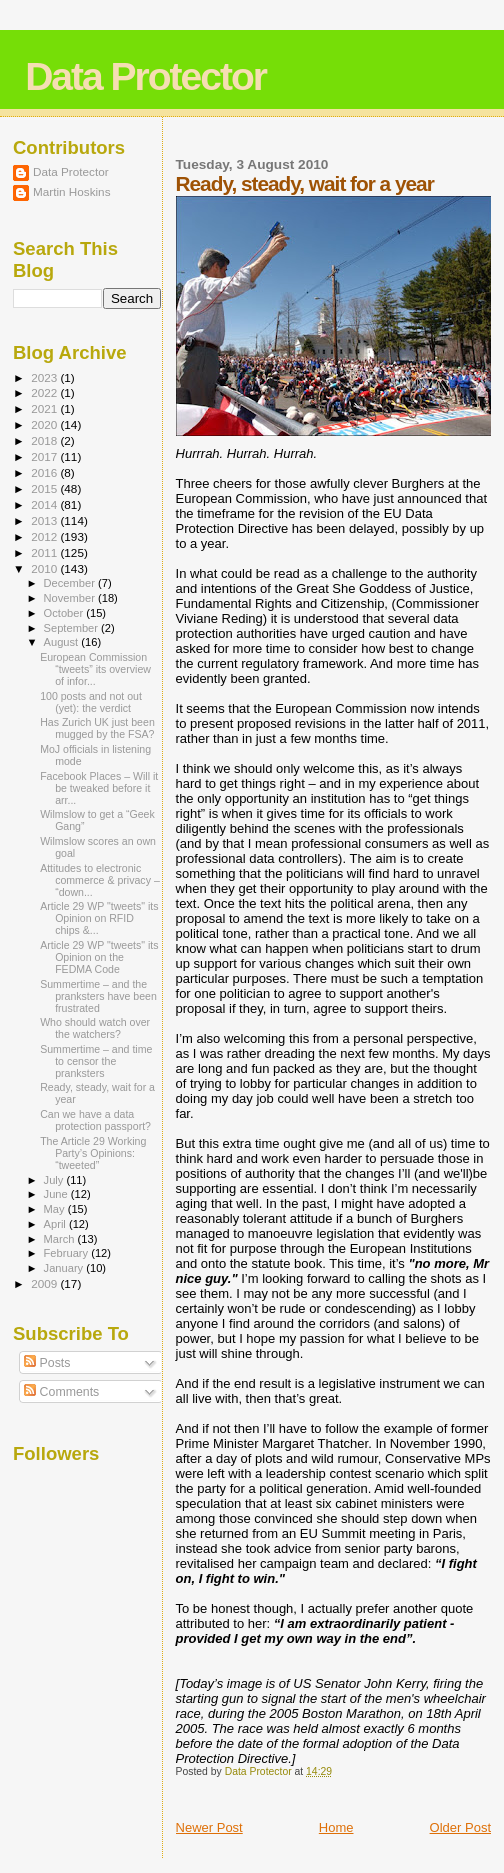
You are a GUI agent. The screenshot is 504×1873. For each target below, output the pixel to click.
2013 (45, 520)
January (65, 1268)
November (71, 598)
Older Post (460, 1827)
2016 (45, 472)
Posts (47, 1363)
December (71, 583)
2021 (45, 408)
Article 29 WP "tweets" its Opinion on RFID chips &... (99, 918)
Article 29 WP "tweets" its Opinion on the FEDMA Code (99, 957)
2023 (45, 377)
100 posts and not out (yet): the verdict (91, 702)
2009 (45, 1283)
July (55, 1180)
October (65, 613)
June (57, 1194)
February (68, 1253)
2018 (45, 440)
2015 (45, 488)
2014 (45, 504)
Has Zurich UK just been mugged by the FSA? (97, 728)
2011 (45, 552)
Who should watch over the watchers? (95, 1028)
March (61, 1239)
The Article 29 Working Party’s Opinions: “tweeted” (93, 1153)
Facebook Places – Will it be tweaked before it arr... (99, 788)
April (56, 1224)
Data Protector (145, 76)
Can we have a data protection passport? (95, 1120)
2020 (45, 424)
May (56, 1209)
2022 (45, 392)
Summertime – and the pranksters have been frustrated (98, 996)
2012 (45, 536)
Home (336, 1827)
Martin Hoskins (72, 191)
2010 (45, 568)
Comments (61, 1392)
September (73, 628)
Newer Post (209, 1827)
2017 (45, 456)
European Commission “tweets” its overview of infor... (95, 669)
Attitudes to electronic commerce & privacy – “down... (100, 880)
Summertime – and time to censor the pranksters (96, 1061)
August (63, 642)
